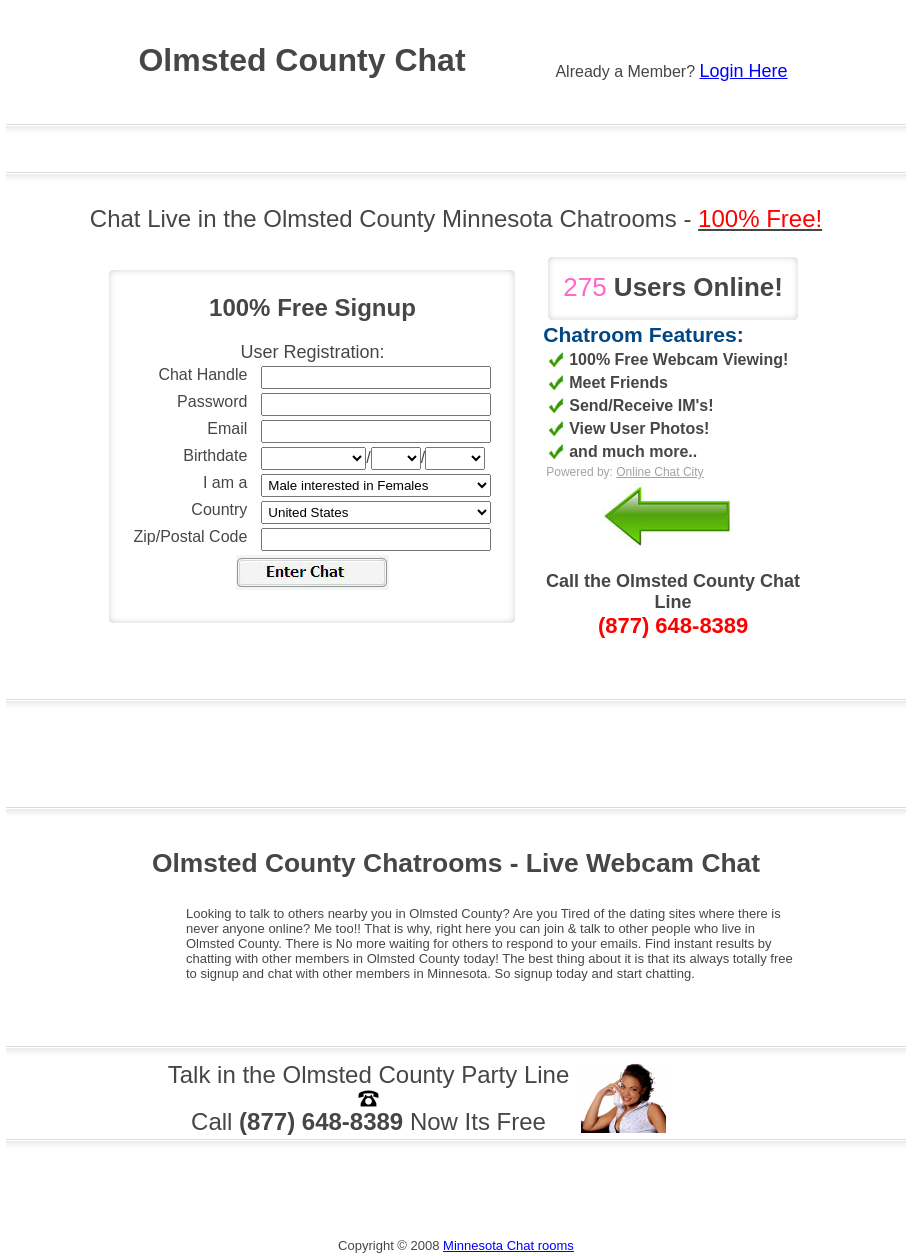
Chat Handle (202, 374)
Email (227, 428)
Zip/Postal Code (191, 536)
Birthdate (215, 455)
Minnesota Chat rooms (508, 1245)
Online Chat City (659, 472)
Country (219, 509)
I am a (225, 482)
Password (212, 401)
